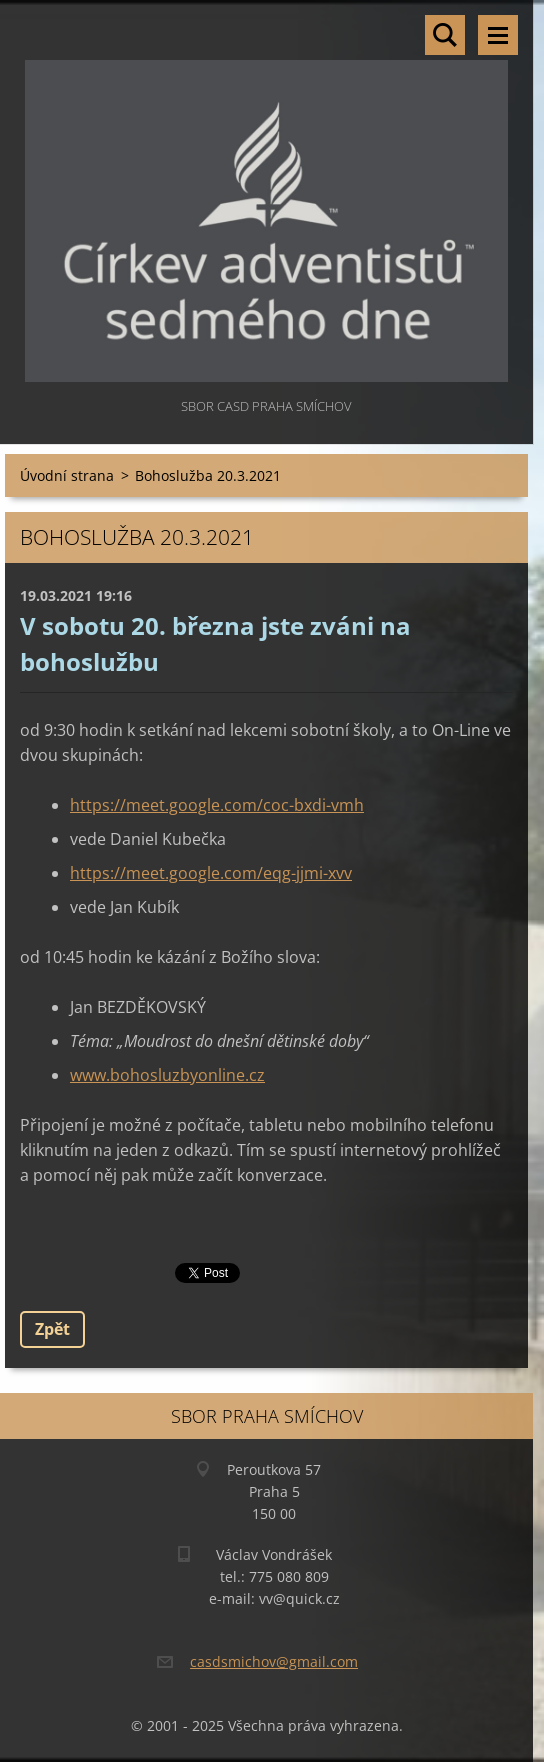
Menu (498, 35)
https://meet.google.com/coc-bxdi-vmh (217, 805)
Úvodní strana (67, 475)
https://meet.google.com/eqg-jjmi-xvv (211, 873)
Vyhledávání (445, 35)
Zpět (52, 1329)
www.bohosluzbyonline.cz (167, 1075)
